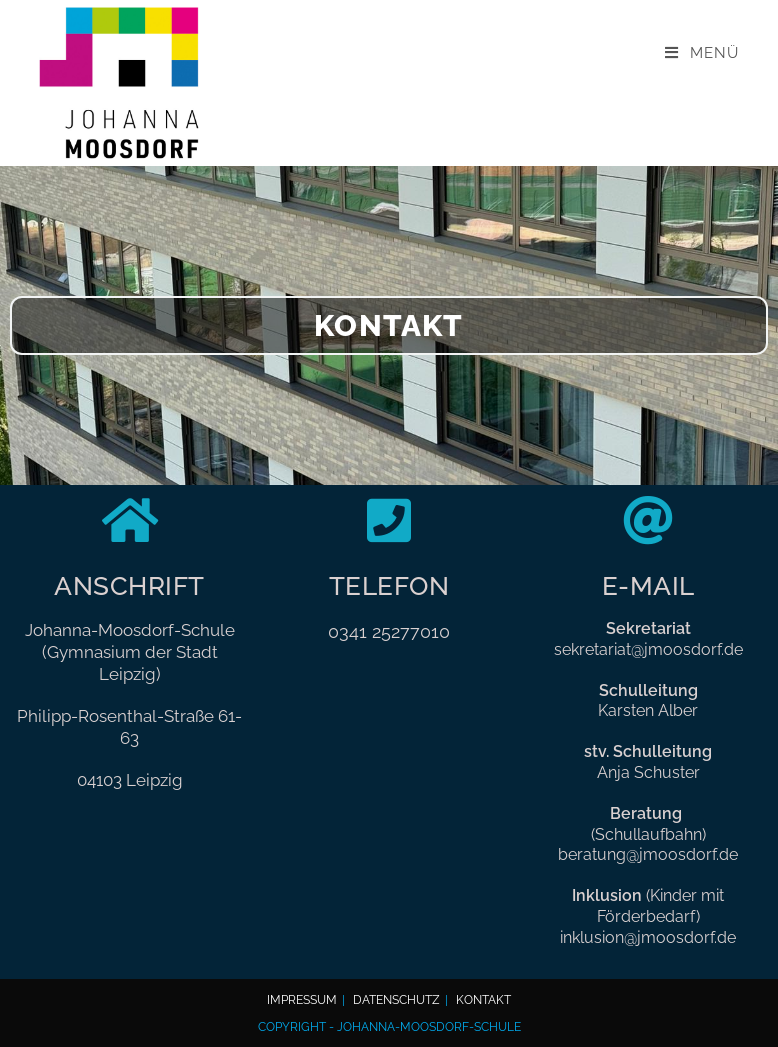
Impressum (302, 999)
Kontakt (483, 999)
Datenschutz (396, 999)
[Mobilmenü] (702, 53)
